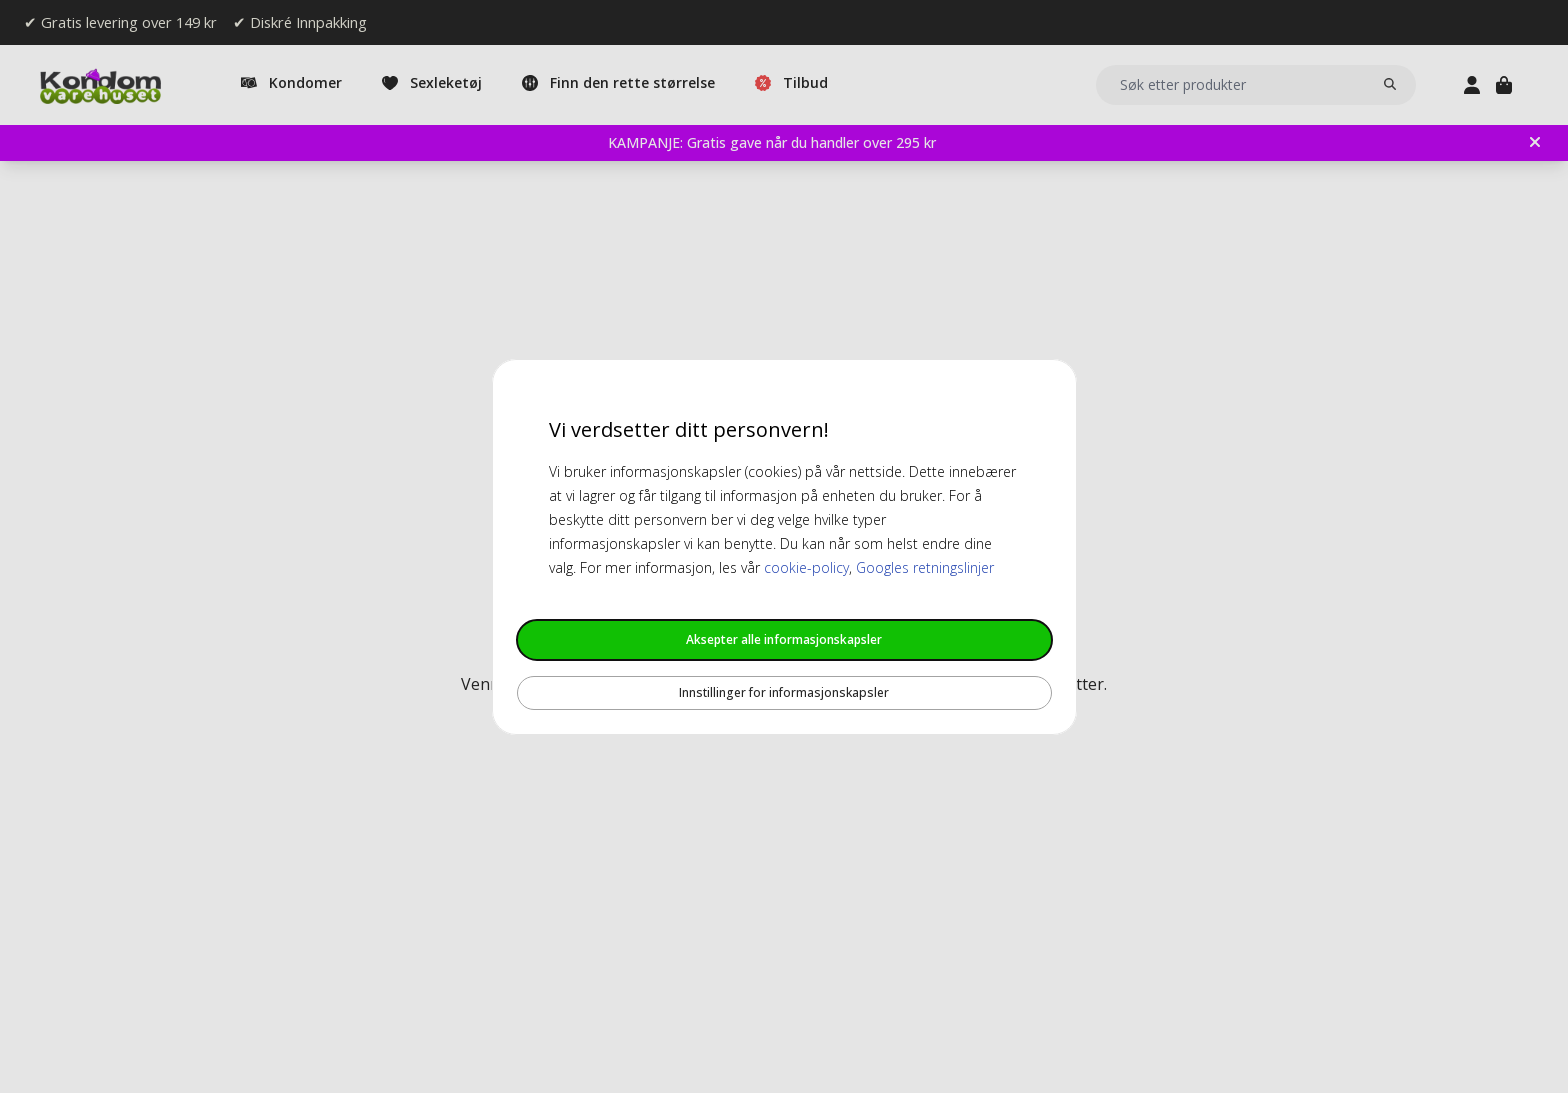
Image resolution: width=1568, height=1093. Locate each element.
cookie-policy (806, 567)
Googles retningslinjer (925, 567)
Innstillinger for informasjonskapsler (784, 692)
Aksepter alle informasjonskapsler (784, 639)
